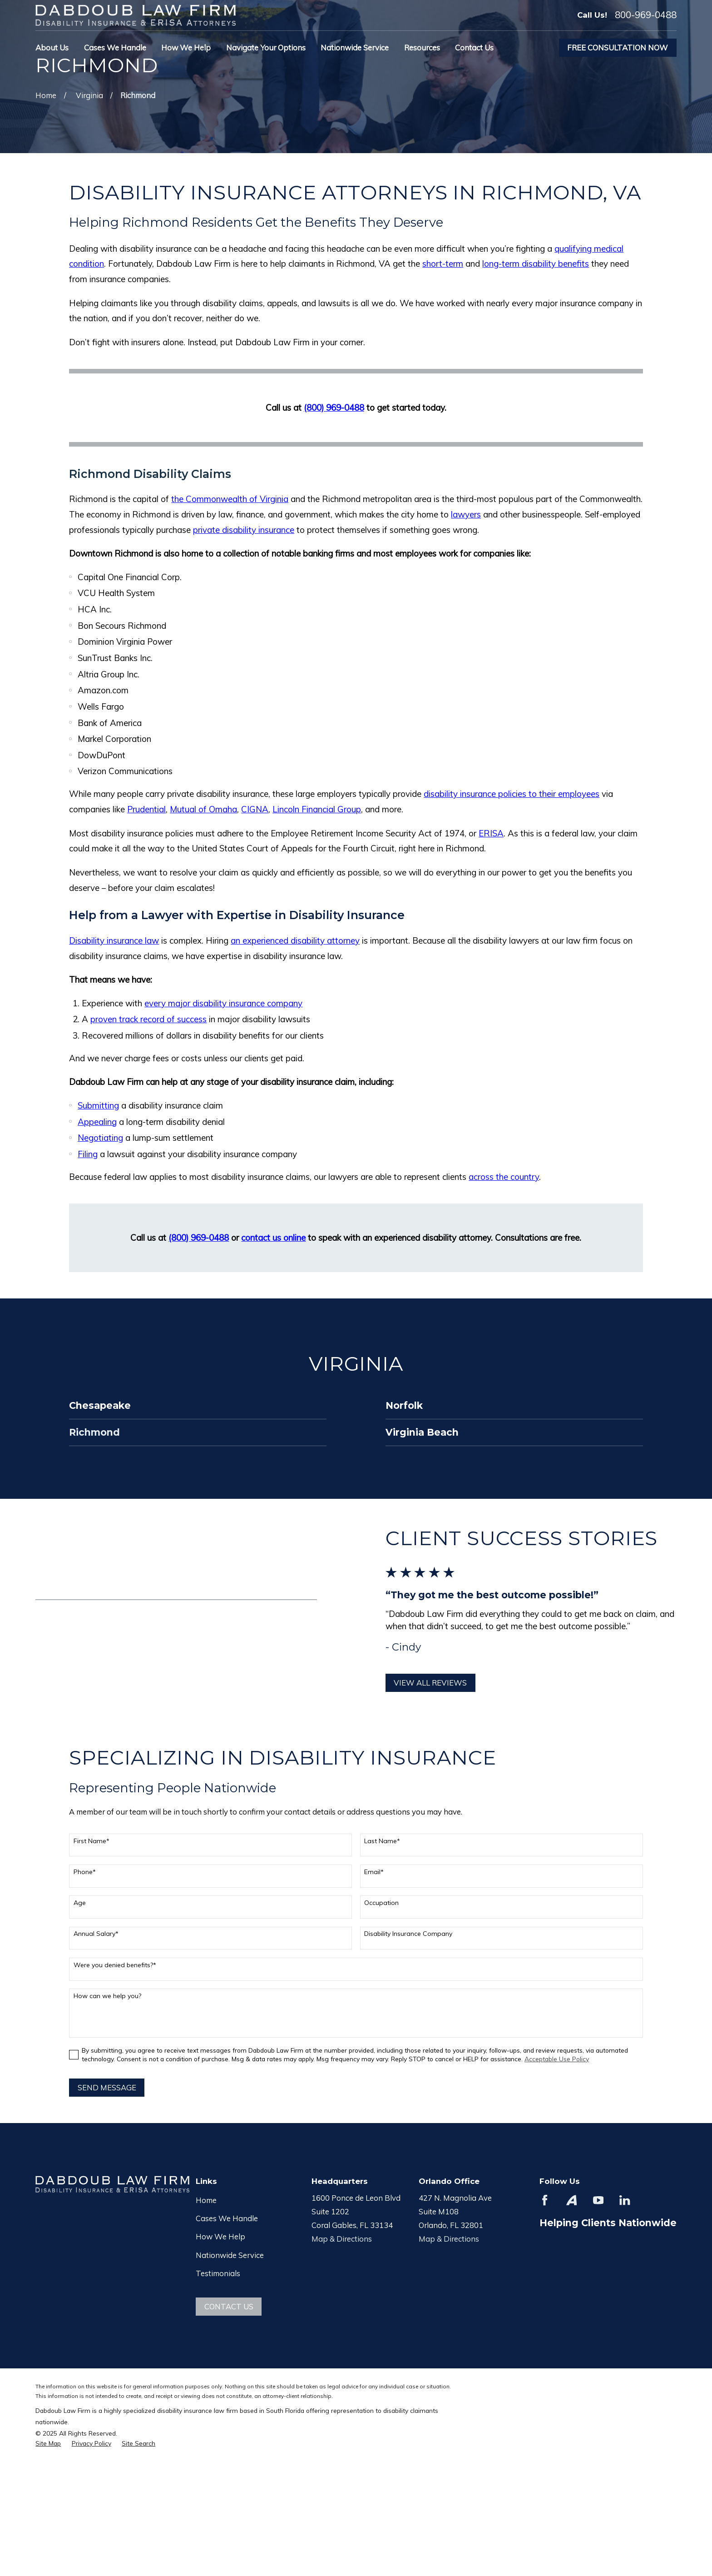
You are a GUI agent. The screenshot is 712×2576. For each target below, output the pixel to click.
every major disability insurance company (223, 1003)
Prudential (146, 809)
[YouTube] (598, 2200)
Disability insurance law (114, 940)
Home (206, 2200)
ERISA (491, 833)
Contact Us (228, 2306)
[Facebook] (544, 2200)
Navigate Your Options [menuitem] (266, 47)
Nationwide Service (230, 2255)
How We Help (220, 2236)
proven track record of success (148, 1019)
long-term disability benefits (535, 263)
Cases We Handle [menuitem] (115, 47)
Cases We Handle (227, 2218)
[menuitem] (48, 2443)
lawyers (466, 514)
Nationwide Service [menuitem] (355, 47)
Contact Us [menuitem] (474, 47)
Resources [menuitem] (422, 47)
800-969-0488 (646, 15)
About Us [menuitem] (52, 47)
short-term (442, 263)
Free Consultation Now (617, 47)
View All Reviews (440, 1682)
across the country (504, 1176)
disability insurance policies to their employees (511, 793)
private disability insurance (243, 529)
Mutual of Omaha (203, 809)
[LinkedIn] (624, 2200)
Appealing (97, 1121)
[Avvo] (571, 2200)
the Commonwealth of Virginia (229, 498)
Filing (88, 1154)
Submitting (98, 1105)
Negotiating (100, 1137)
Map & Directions (342, 2238)
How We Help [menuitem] (186, 47)
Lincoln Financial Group (316, 809)
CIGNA (254, 809)
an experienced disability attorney (295, 940)
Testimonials (218, 2273)
